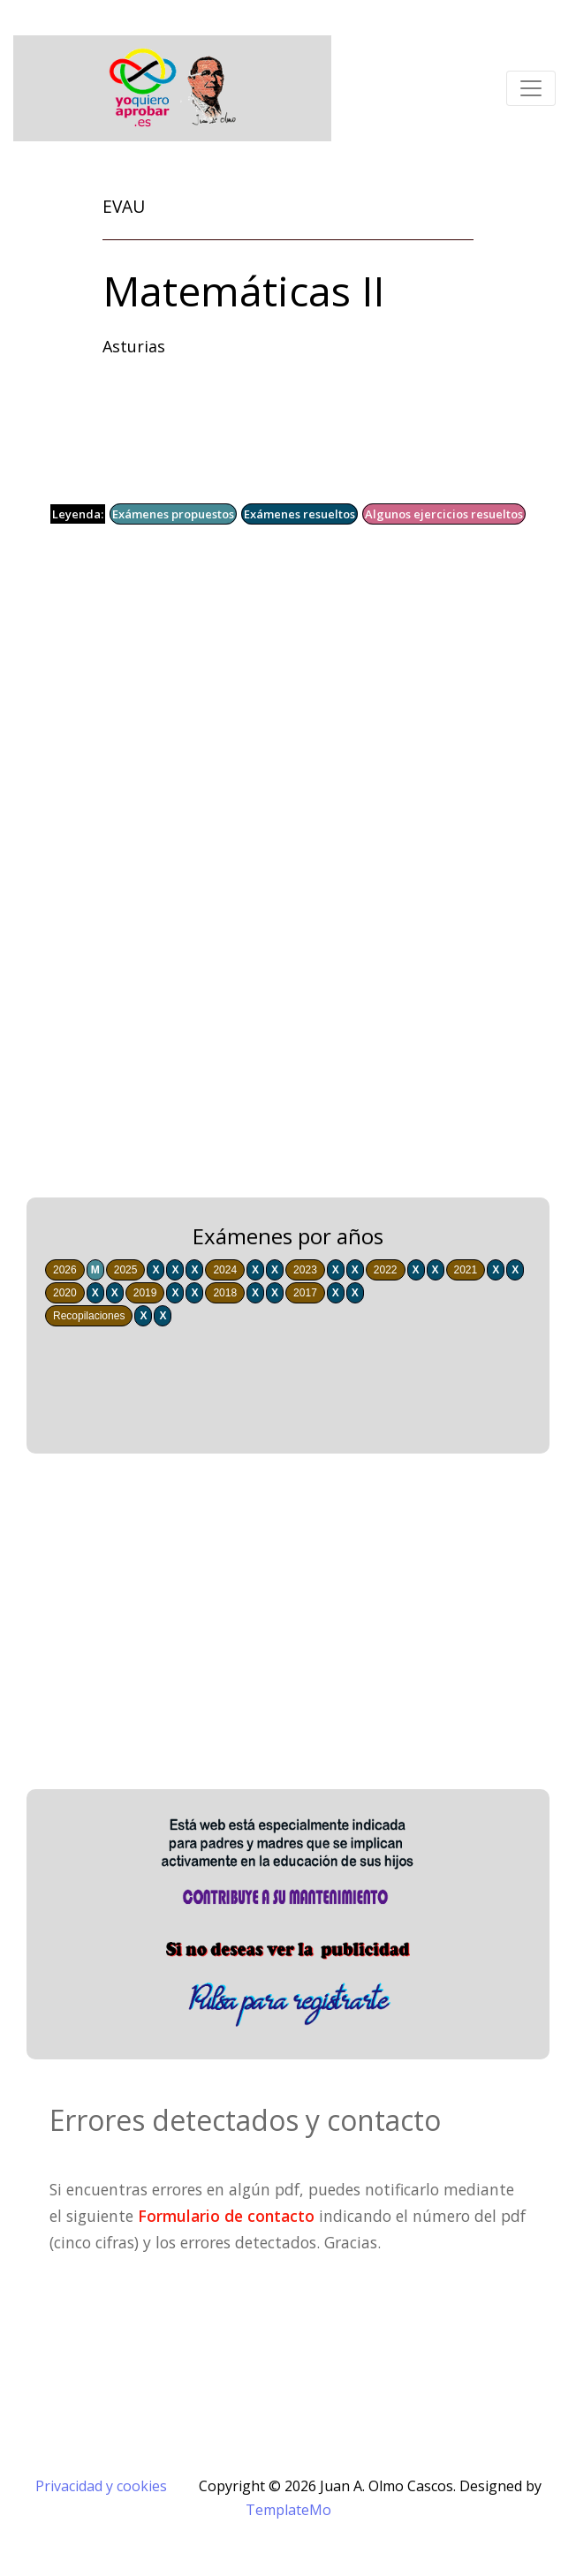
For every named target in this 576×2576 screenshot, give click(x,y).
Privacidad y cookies (101, 2486)
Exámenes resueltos (299, 514)
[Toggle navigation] (531, 88)
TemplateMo (288, 2509)
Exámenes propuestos (173, 514)
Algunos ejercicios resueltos (444, 514)
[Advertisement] (288, 723)
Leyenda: (77, 514)
